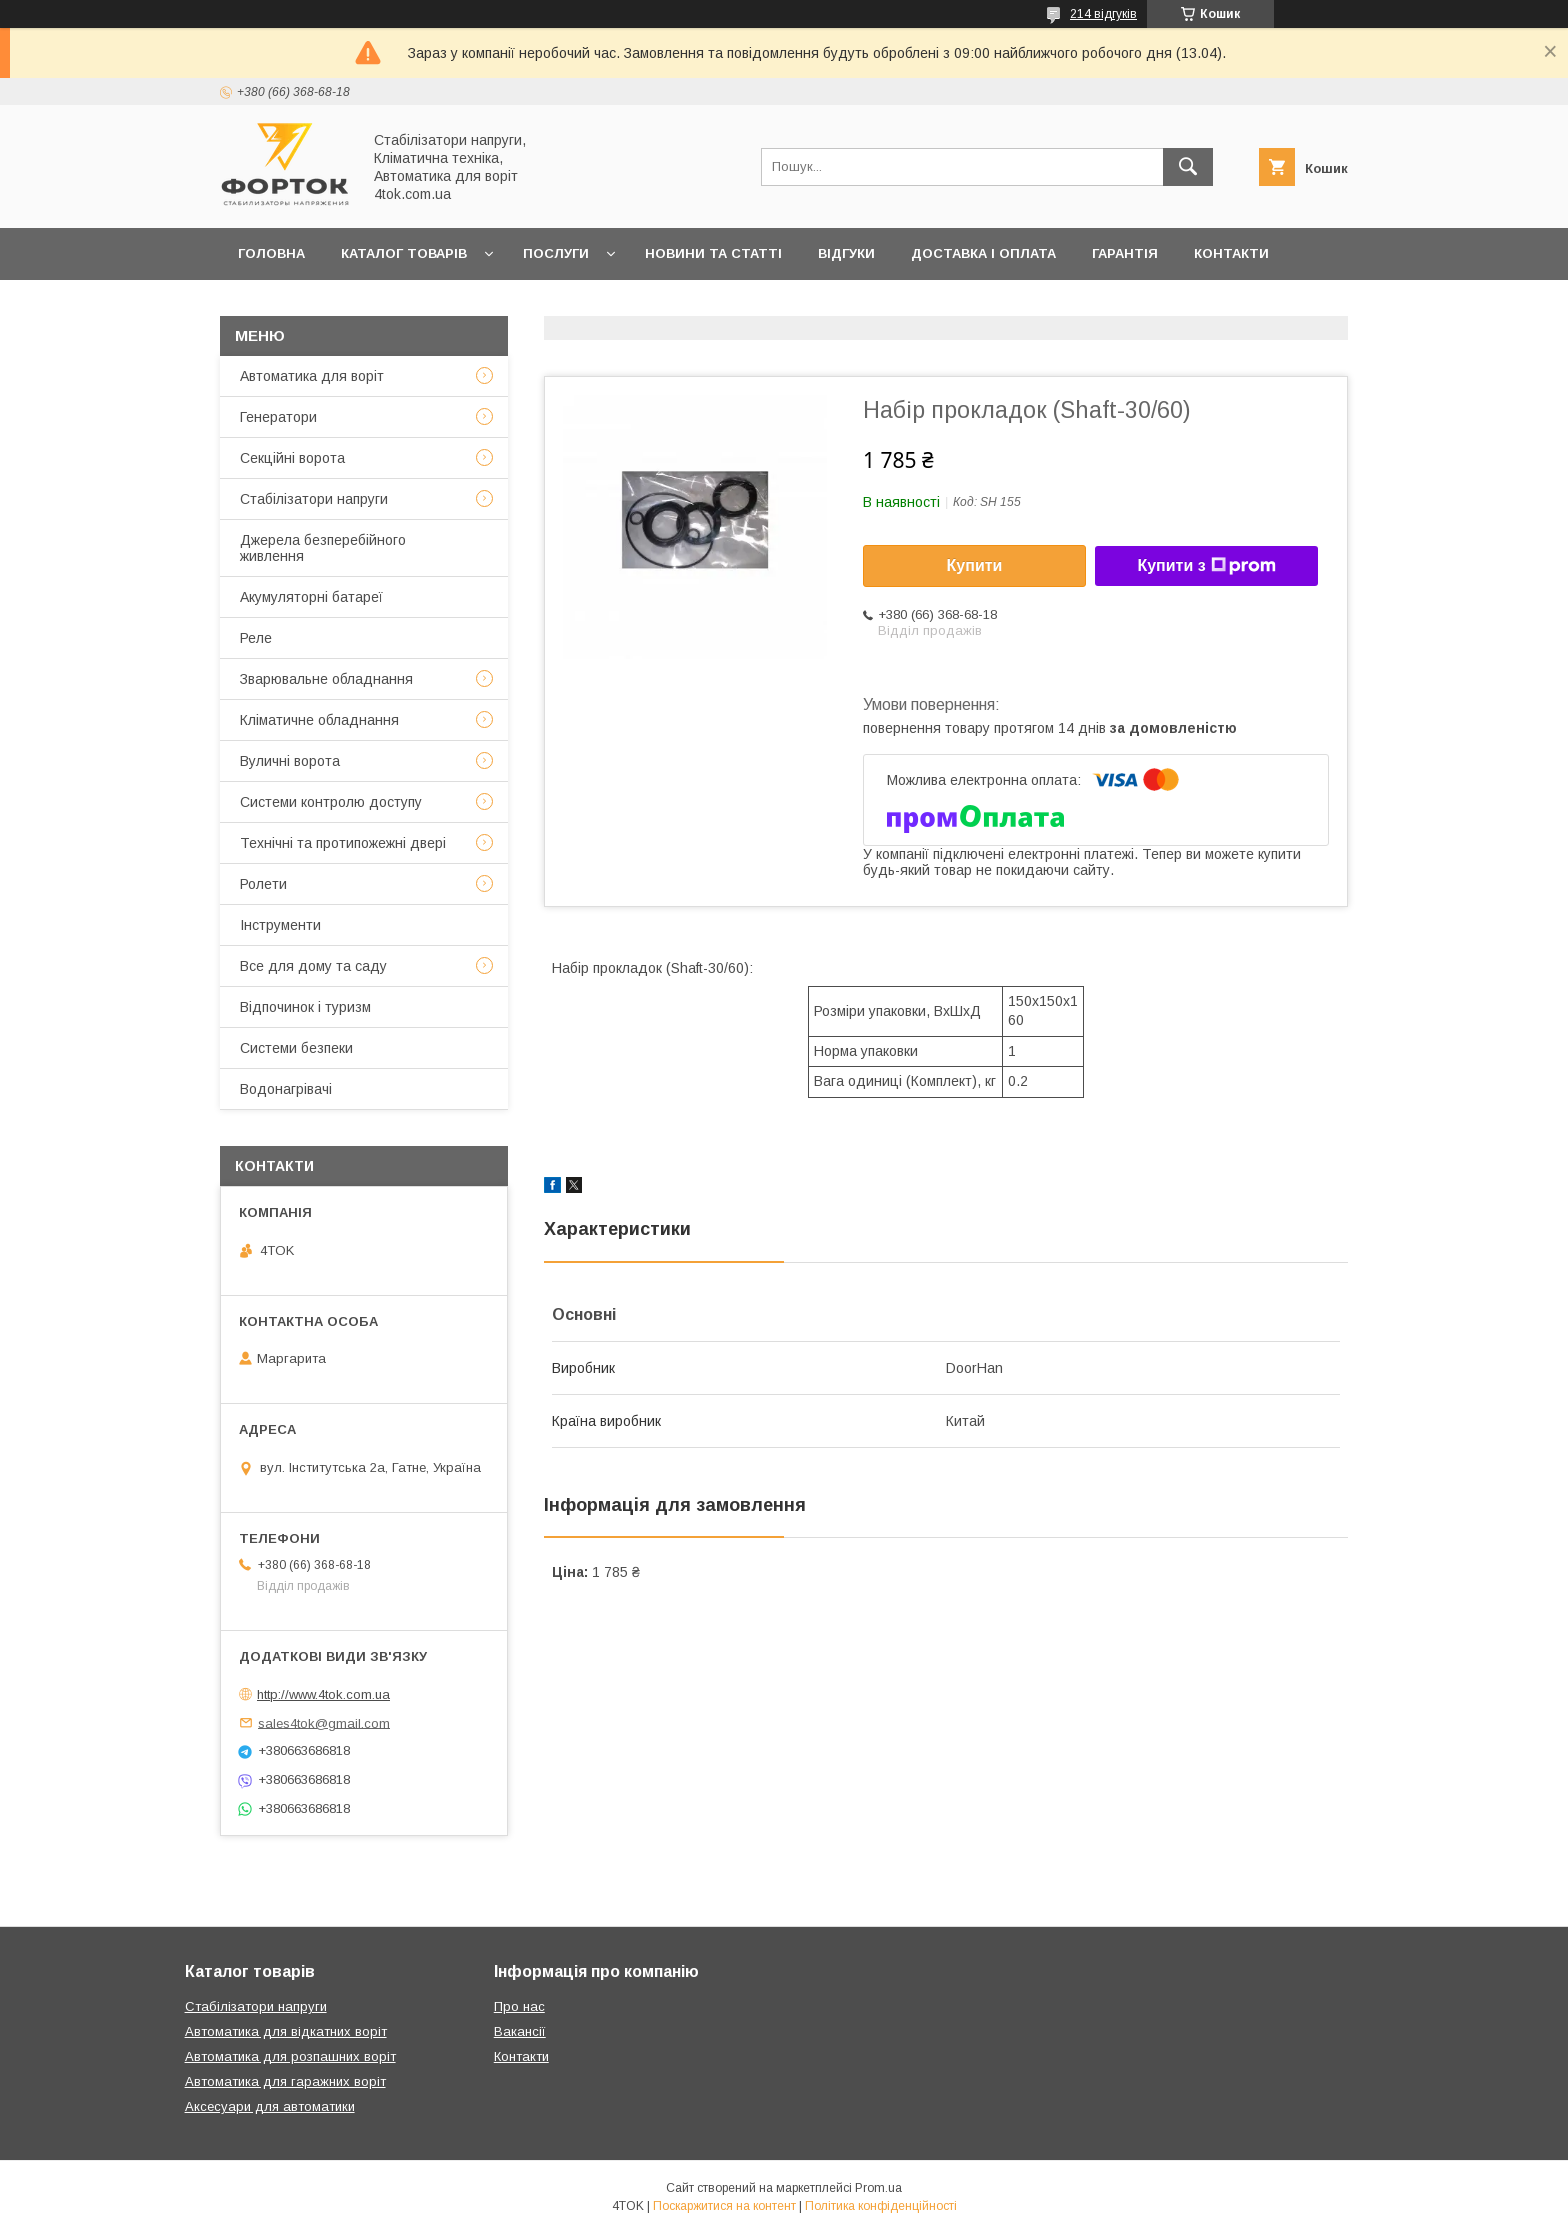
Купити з (1206, 566)
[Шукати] (1188, 167)
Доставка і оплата (983, 253)
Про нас (269, 305)
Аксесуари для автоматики (270, 2106)
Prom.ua (878, 2188)
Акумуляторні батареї (311, 597)
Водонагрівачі (286, 1089)
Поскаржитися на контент (724, 2206)
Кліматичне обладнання (319, 720)
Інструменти (280, 925)
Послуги (556, 253)
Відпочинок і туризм (305, 1007)
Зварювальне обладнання (326, 679)
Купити (975, 565)
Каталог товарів (404, 253)
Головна (271, 253)
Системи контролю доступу (331, 802)
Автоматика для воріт (312, 376)
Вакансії (520, 2031)
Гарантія (1125, 253)
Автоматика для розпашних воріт (290, 2056)
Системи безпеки (296, 1048)
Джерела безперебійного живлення (323, 548)
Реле (256, 638)
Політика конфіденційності (881, 2206)
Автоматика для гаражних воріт (285, 2081)
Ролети (263, 884)
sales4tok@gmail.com (324, 1722)
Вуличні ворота (290, 761)
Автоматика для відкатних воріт (286, 2031)
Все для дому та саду (313, 966)
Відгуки (846, 253)
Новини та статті (713, 253)
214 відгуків (1103, 14)
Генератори (278, 417)
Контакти (1231, 253)
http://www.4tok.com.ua (323, 1694)
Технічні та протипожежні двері (343, 843)
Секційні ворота (292, 458)
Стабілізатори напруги (314, 499)
